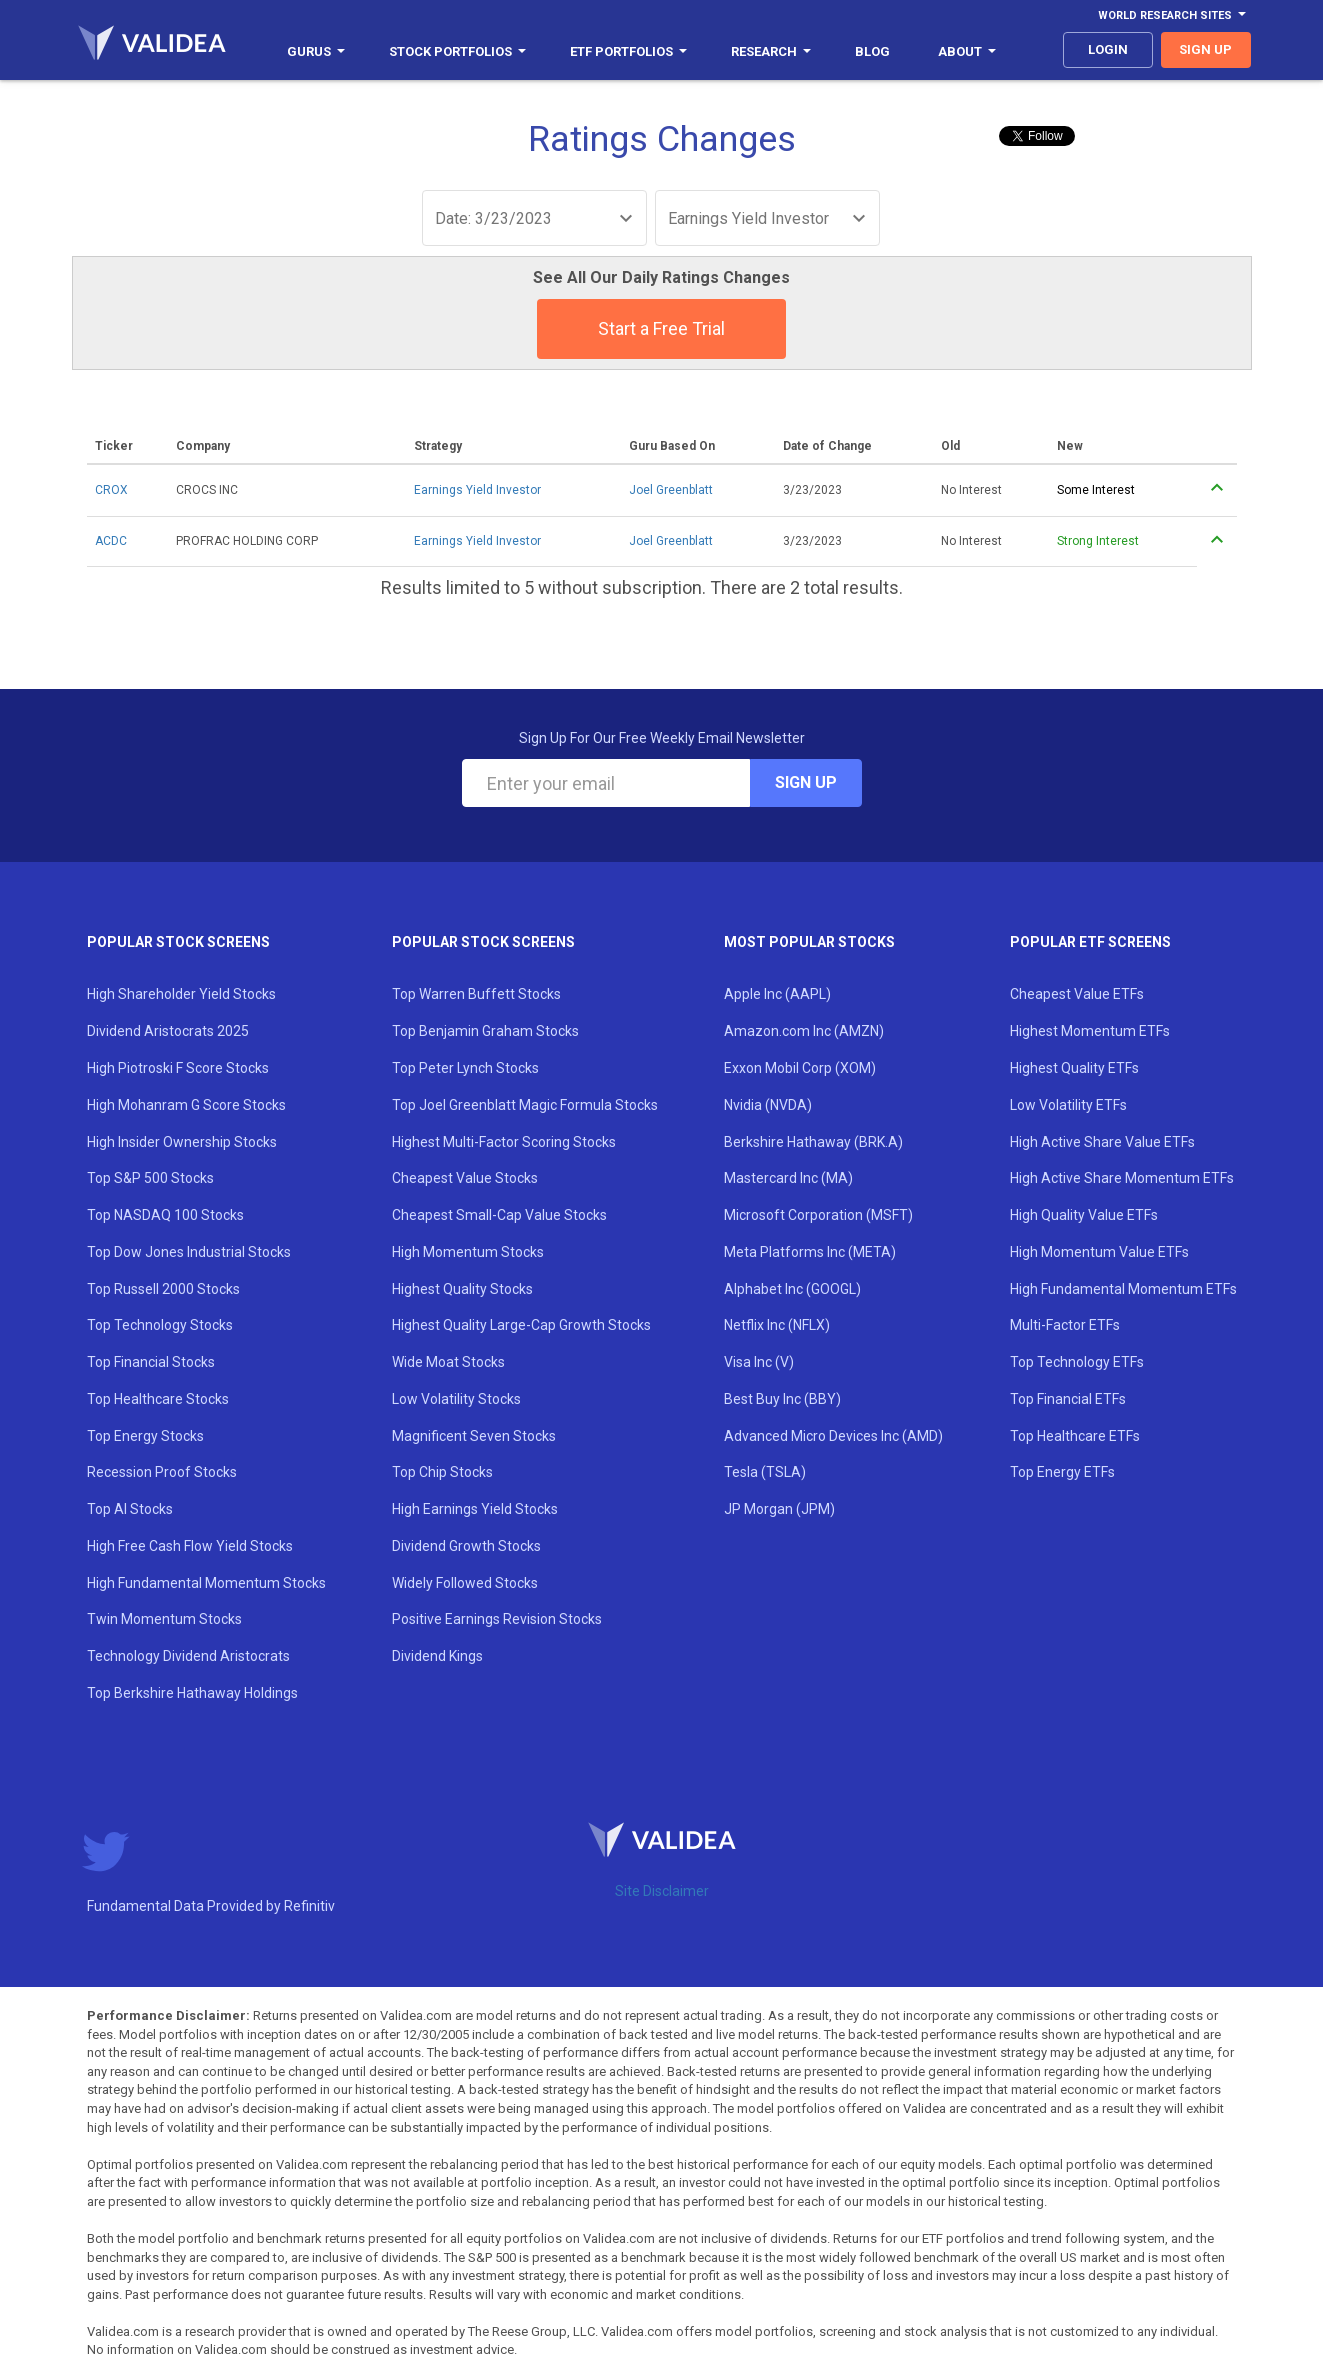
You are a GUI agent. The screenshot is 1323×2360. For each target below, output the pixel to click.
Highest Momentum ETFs (1090, 1031)
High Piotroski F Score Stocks (178, 1068)
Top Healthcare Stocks (158, 1399)
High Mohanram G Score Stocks (186, 1105)
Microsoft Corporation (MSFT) (818, 1215)
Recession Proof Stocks (162, 1472)
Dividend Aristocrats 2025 (168, 1031)
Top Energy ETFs (1062, 1472)
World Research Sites (1172, 15)
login (1108, 49)
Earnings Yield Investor (477, 490)
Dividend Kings (437, 1656)
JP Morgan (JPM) (779, 1509)
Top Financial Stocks (151, 1362)
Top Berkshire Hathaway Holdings (192, 1693)
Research (771, 51)
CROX (111, 490)
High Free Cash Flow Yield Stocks (190, 1546)
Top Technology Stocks (160, 1325)
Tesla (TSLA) (765, 1472)
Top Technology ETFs (1077, 1362)
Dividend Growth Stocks (466, 1546)
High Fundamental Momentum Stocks (206, 1583)
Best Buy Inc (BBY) (782, 1399)
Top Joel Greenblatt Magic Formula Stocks (525, 1105)
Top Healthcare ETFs (1075, 1436)
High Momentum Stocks (468, 1252)
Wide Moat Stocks (448, 1362)
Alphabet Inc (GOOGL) (792, 1289)
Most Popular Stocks (809, 942)
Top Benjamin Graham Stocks (485, 1031)
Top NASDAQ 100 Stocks (165, 1215)
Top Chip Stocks (442, 1472)
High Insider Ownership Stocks (182, 1142)
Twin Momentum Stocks (164, 1619)
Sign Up (806, 782)
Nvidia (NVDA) (768, 1105)
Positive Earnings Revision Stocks (497, 1619)
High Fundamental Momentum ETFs (1123, 1289)
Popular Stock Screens (178, 942)
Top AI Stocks (130, 1509)
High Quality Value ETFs (1084, 1215)
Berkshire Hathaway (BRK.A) (813, 1142)
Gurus (316, 51)
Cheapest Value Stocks (465, 1178)
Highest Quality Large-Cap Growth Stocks (521, 1325)
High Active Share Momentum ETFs (1122, 1178)
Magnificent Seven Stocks (474, 1436)
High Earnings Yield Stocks (475, 1509)
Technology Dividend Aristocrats (188, 1656)
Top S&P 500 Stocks (150, 1178)
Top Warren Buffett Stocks (476, 994)
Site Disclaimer (662, 1891)
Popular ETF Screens (1090, 942)
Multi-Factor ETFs (1065, 1325)
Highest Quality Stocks (462, 1289)
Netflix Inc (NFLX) (777, 1325)
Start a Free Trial (661, 328)
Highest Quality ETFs (1074, 1068)
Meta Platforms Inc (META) (810, 1252)
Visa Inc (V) (759, 1362)
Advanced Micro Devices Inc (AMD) (833, 1436)
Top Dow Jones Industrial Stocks (189, 1252)
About (967, 51)
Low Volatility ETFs (1068, 1105)
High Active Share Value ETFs (1102, 1142)
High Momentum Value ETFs (1099, 1252)
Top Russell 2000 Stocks (163, 1289)
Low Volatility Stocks (456, 1399)
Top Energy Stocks (145, 1436)
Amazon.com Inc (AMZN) (804, 1031)
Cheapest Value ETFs (1077, 994)
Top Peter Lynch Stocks (465, 1068)
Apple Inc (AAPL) (777, 994)
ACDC (111, 541)
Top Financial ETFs (1068, 1399)
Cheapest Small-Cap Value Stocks (499, 1215)
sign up (1205, 49)
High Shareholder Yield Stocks (181, 994)
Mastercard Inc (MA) (788, 1178)
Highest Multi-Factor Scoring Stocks (504, 1142)
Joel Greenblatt (671, 490)
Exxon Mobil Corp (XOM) (800, 1068)
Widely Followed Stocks (465, 1583)
